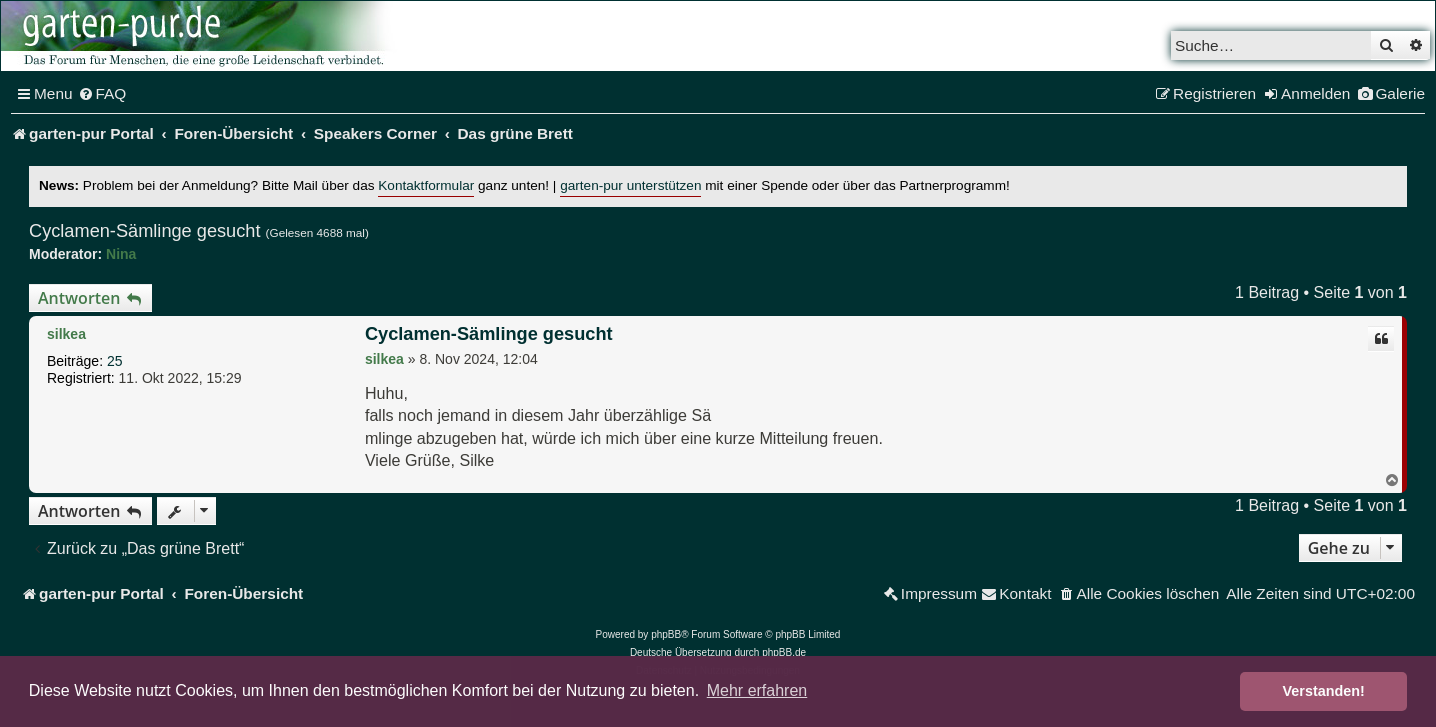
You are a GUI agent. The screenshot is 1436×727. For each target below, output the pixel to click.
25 (115, 361)
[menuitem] (102, 94)
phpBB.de (784, 652)
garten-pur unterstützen (630, 185)
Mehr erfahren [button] (757, 690)
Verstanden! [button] (1324, 691)
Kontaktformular (426, 185)
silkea (66, 334)
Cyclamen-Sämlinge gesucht (145, 231)
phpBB (666, 634)
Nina (121, 254)
